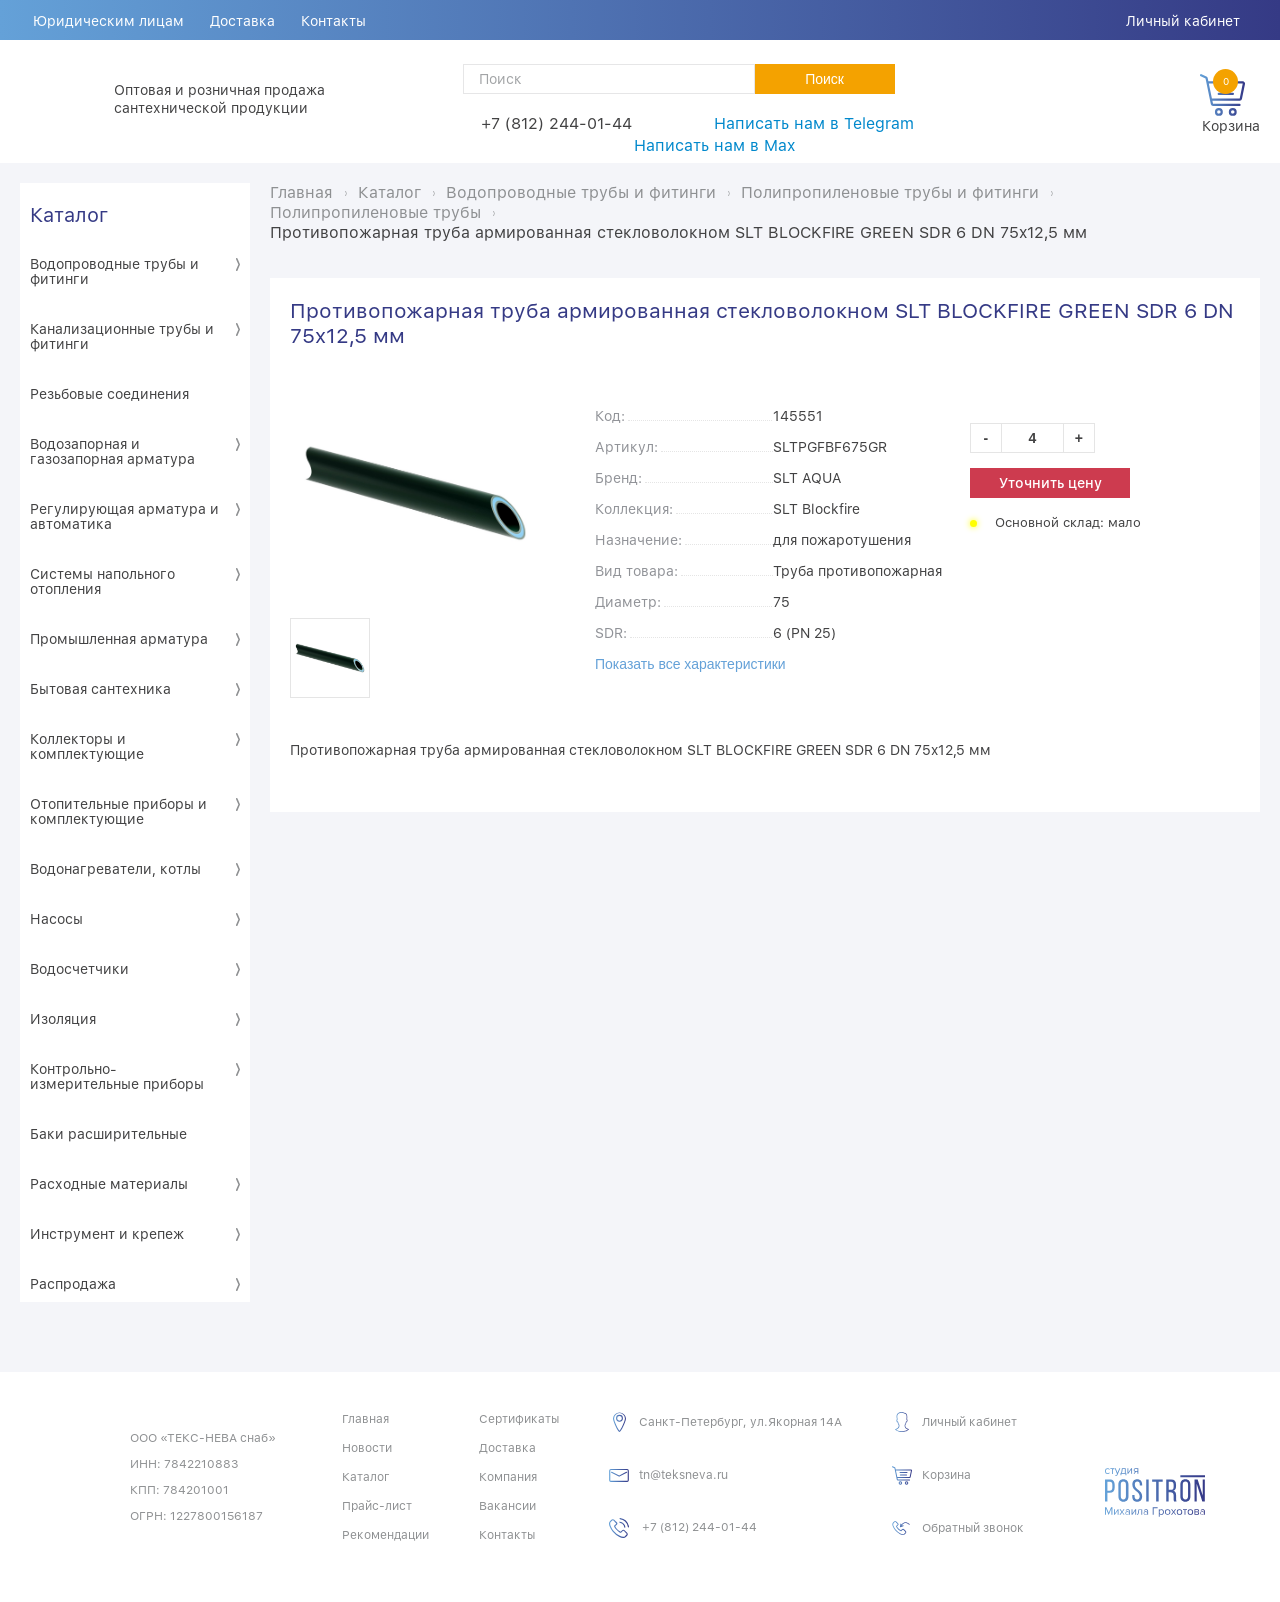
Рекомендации (385, 1535)
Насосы (56, 919)
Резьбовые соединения (109, 394)
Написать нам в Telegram (814, 123)
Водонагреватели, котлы (115, 869)
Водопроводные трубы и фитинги (114, 271)
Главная (365, 1419)
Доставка (242, 21)
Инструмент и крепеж (107, 1234)
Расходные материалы (109, 1184)
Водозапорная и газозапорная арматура (112, 451)
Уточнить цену (1050, 483)
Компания (508, 1477)
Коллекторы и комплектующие (87, 746)
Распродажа (73, 1284)
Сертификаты (519, 1419)
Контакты (333, 21)
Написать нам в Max (714, 145)
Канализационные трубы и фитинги (122, 336)
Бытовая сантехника (100, 689)
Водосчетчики (79, 969)
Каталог (69, 215)
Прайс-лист (377, 1506)
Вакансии (507, 1506)
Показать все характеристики (690, 664)
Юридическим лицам (108, 21)
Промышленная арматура (119, 639)
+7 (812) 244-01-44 (556, 123)
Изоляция (63, 1019)
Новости (367, 1448)
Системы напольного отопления (102, 581)
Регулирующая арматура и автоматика (124, 516)
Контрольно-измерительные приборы (117, 1076)
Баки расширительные (108, 1134)
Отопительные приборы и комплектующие (118, 811)
